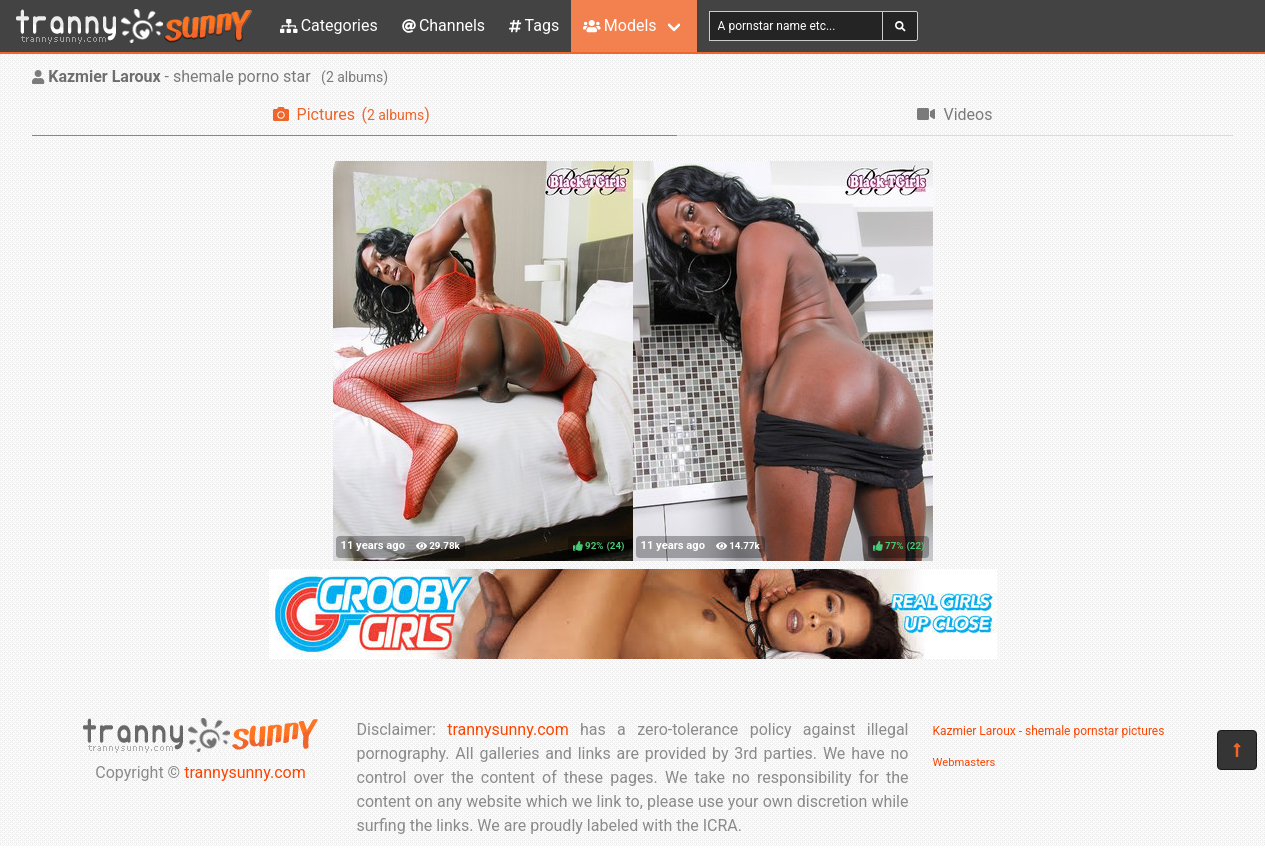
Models (619, 25)
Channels (443, 25)
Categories (329, 25)
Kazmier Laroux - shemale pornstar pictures (1049, 731)
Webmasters (964, 762)
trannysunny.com (245, 772)
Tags (534, 25)
